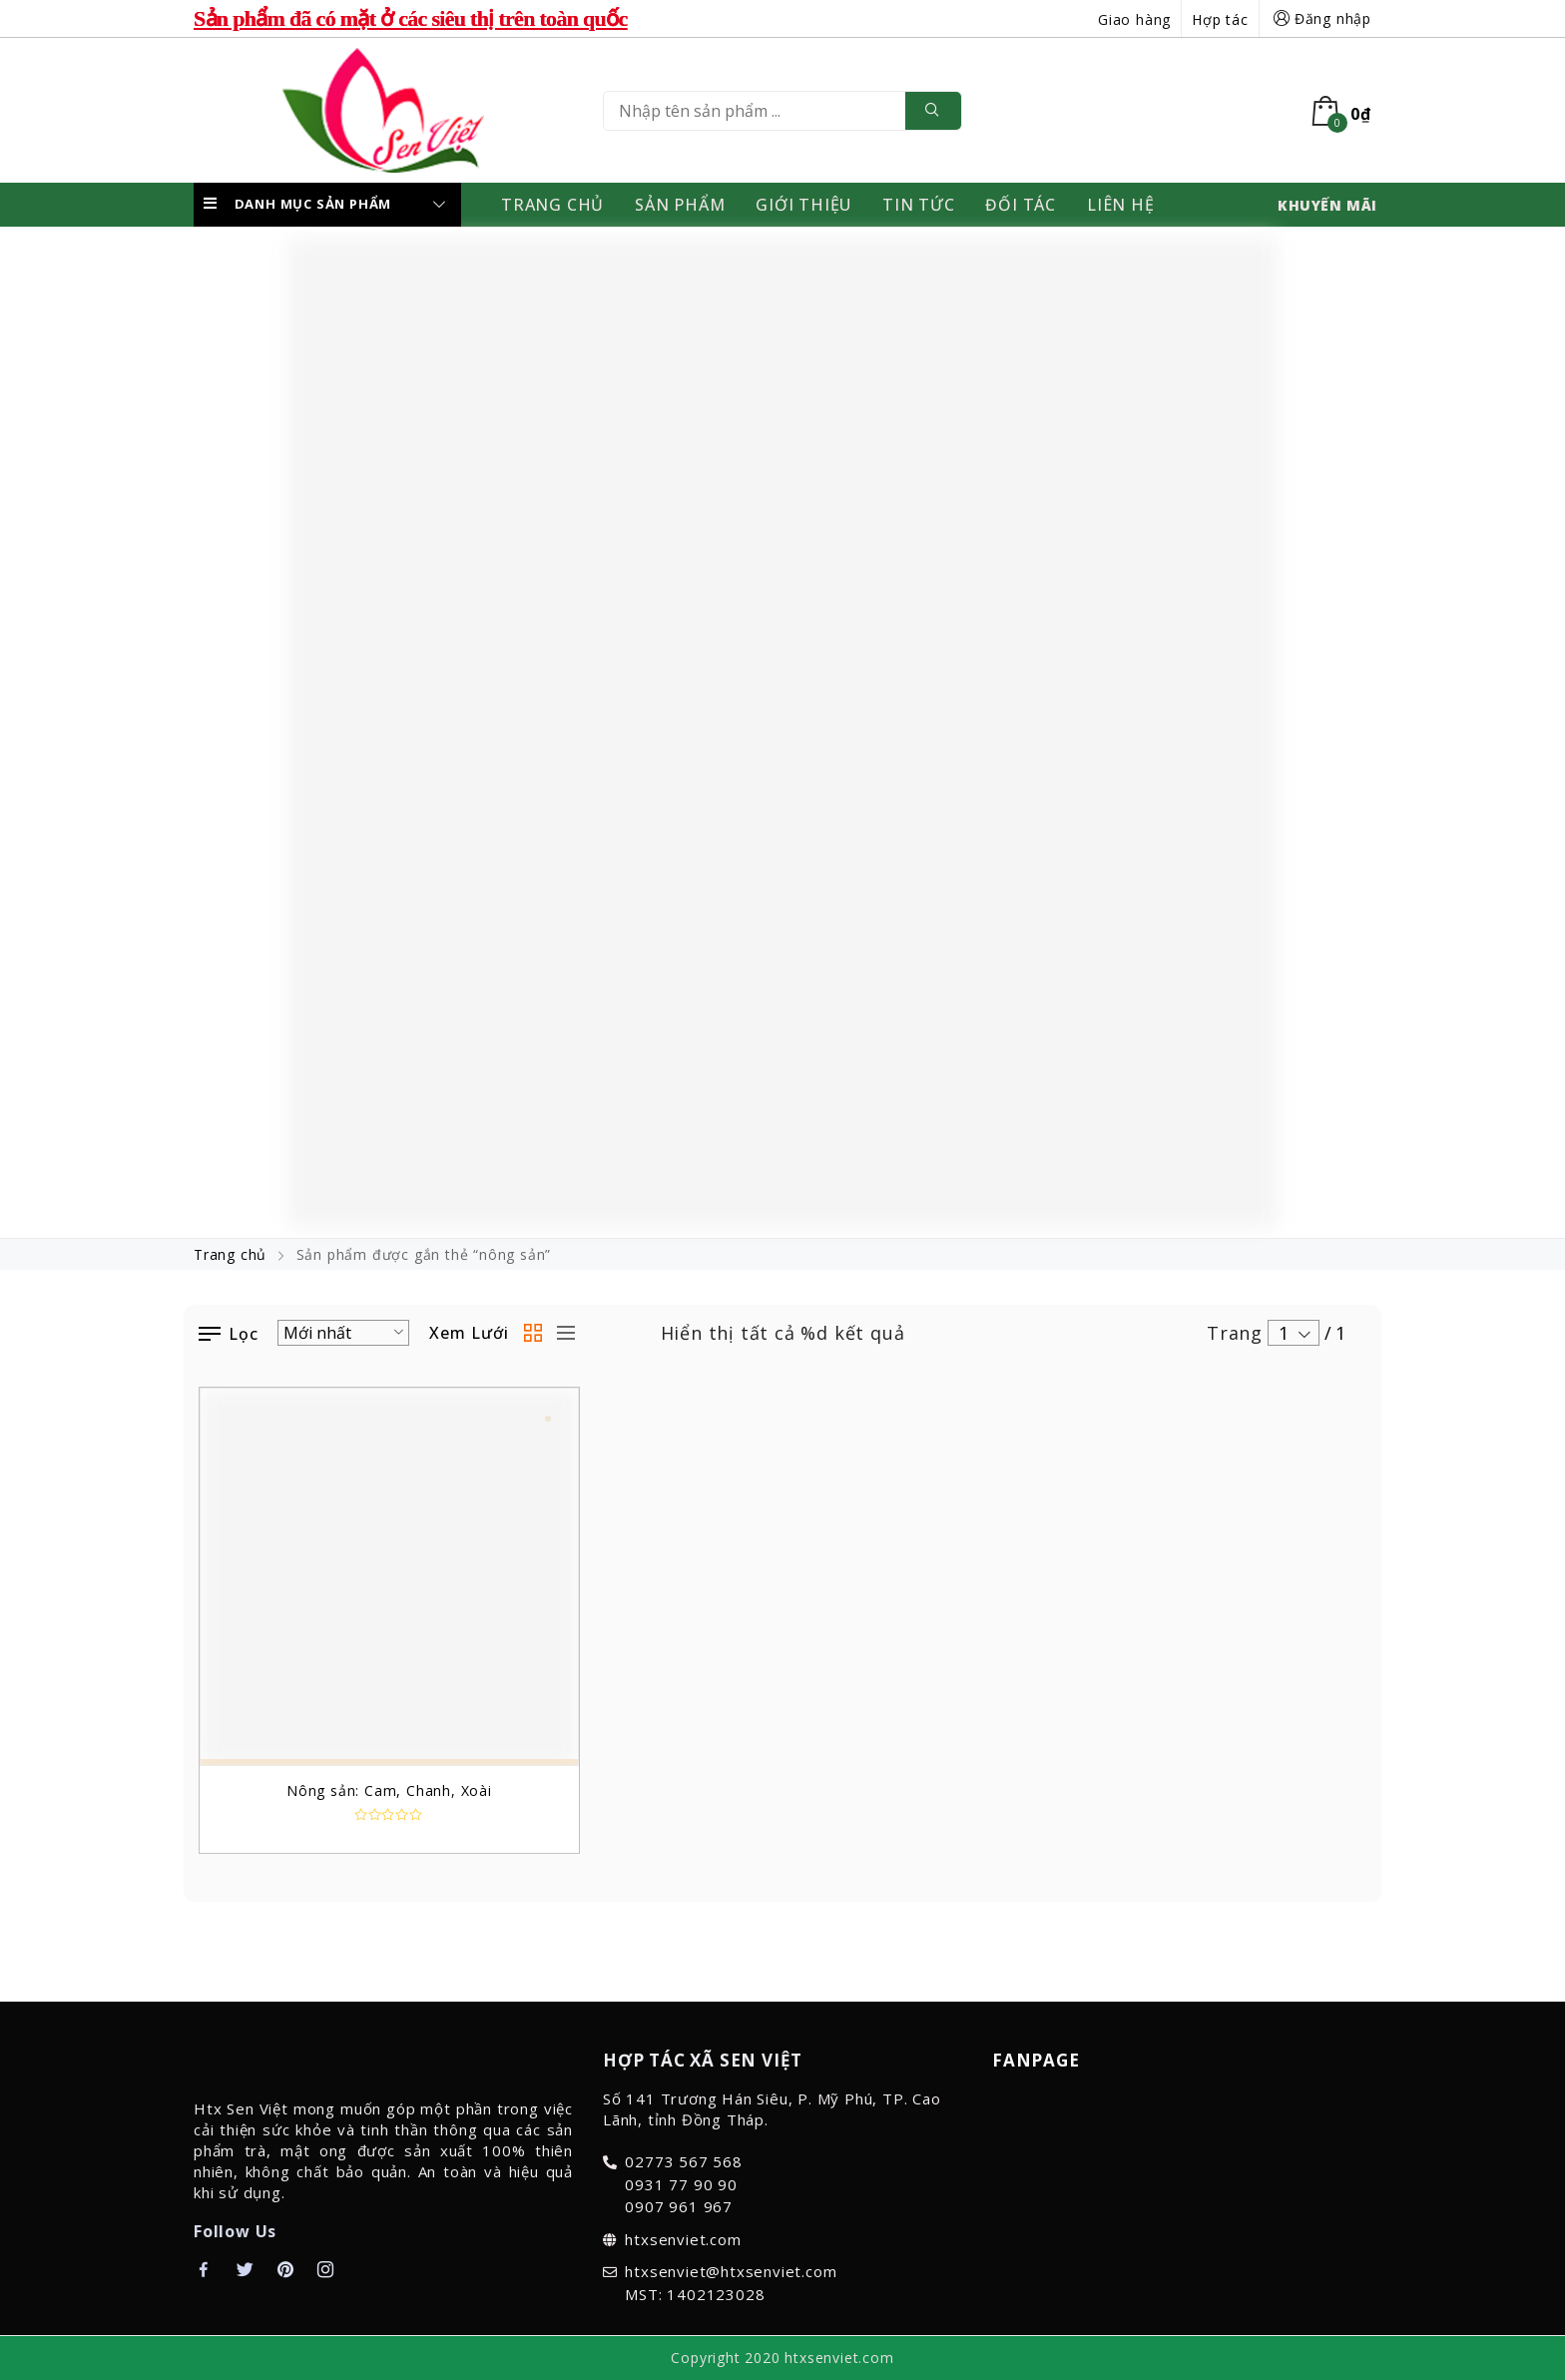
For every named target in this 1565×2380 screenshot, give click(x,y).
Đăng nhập (1320, 18)
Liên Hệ (1121, 205)
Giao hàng (1134, 19)
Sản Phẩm (680, 205)
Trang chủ (230, 1254)
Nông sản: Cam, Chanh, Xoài (389, 1790)
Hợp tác (1220, 19)
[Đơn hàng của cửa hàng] (342, 1333)
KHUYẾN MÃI (1327, 205)
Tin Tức (918, 205)
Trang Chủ (552, 205)
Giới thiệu (803, 205)
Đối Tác (1020, 205)
